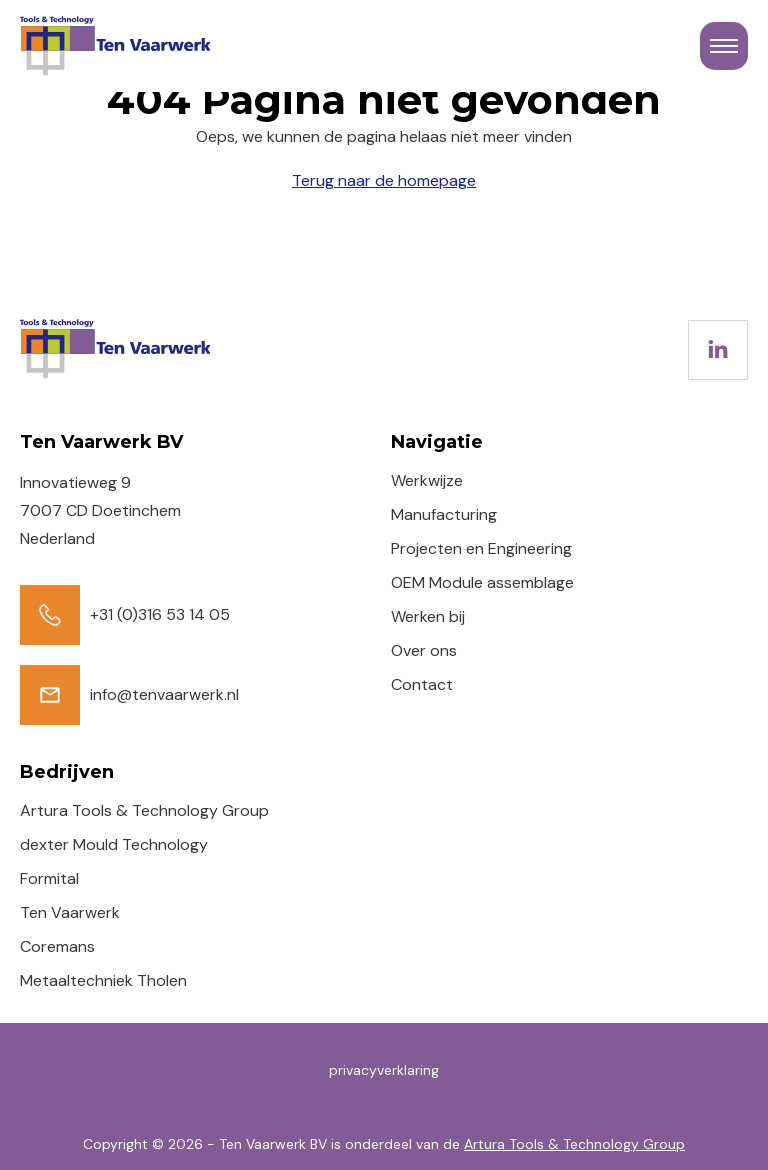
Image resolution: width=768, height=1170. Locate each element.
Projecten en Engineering (481, 548)
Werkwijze (427, 480)
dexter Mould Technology (114, 844)
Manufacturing (444, 514)
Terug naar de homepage (384, 180)
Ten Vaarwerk (70, 912)
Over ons (424, 650)
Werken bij (428, 616)
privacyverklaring (384, 1070)
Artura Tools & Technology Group (144, 810)
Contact (422, 684)
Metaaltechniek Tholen (103, 980)
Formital (49, 878)
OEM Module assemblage (482, 582)
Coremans (57, 946)
